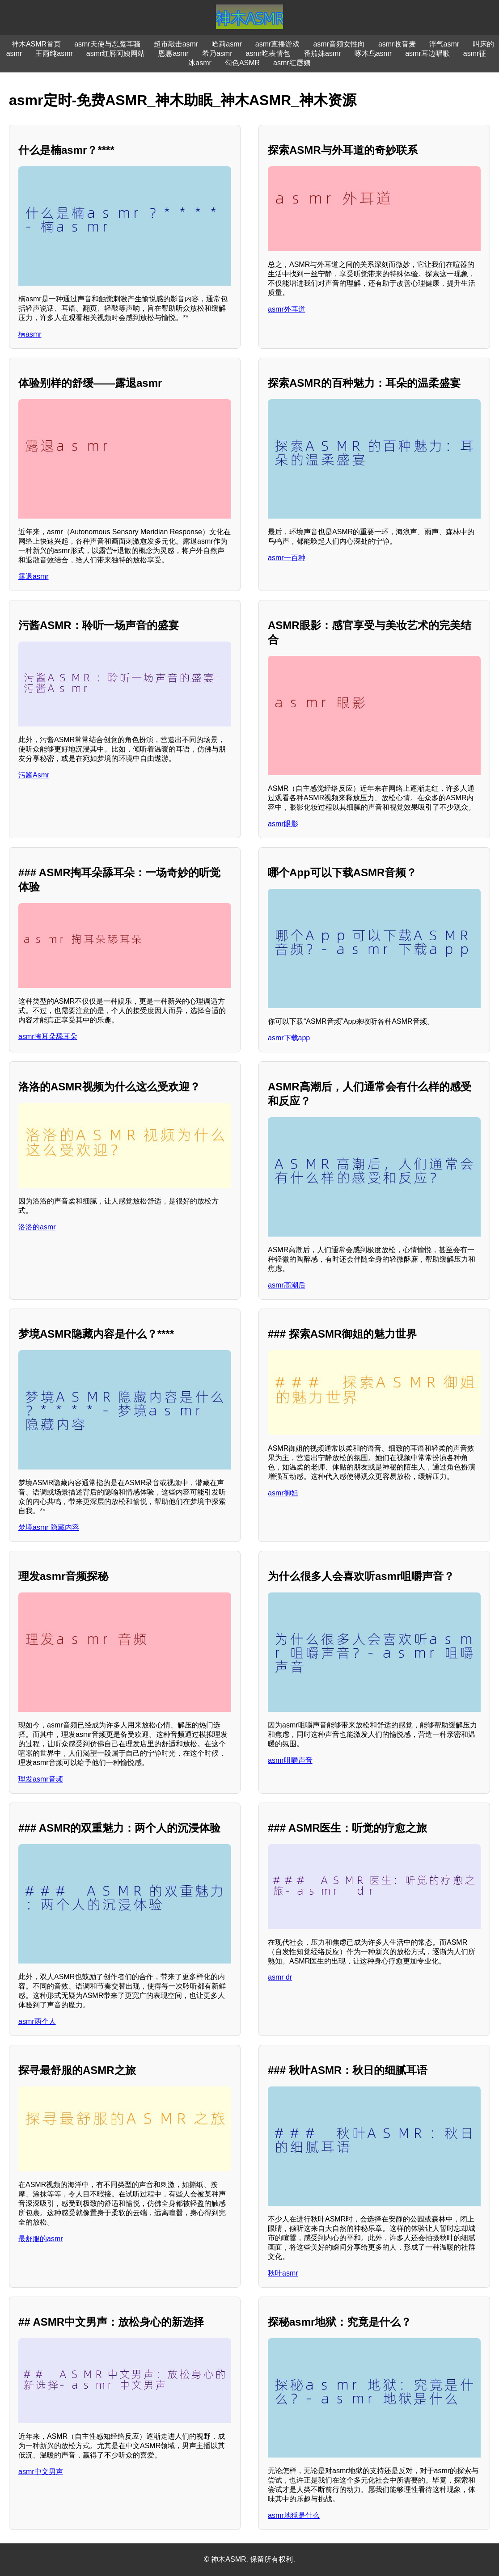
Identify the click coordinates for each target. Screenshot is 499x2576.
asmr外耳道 (286, 309)
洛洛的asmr (37, 1227)
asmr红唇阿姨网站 (115, 53)
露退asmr (33, 576)
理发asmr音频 (40, 1779)
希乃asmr (217, 53)
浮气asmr (444, 44)
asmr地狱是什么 (294, 2515)
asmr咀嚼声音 (290, 1760)
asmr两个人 (37, 2021)
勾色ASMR (242, 63)
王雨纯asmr (54, 53)
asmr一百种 (286, 558)
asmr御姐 (283, 1493)
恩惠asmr (173, 53)
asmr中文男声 (40, 2471)
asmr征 (474, 53)
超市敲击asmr (176, 44)
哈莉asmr (226, 44)
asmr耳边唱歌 (427, 53)
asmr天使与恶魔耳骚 (107, 44)
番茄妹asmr (322, 53)
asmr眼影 (283, 824)
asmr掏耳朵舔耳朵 (47, 1036)
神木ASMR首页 (36, 44)
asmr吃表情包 (268, 53)
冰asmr (199, 63)
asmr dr (280, 1977)
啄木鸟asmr (373, 53)
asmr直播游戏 (277, 44)
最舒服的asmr (40, 2238)
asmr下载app (289, 1038)
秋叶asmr (283, 2273)
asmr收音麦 (397, 44)
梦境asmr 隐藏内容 (48, 1527)
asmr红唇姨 (292, 63)
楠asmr (30, 334)
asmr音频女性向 (339, 44)
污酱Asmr (33, 775)
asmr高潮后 (286, 1285)
